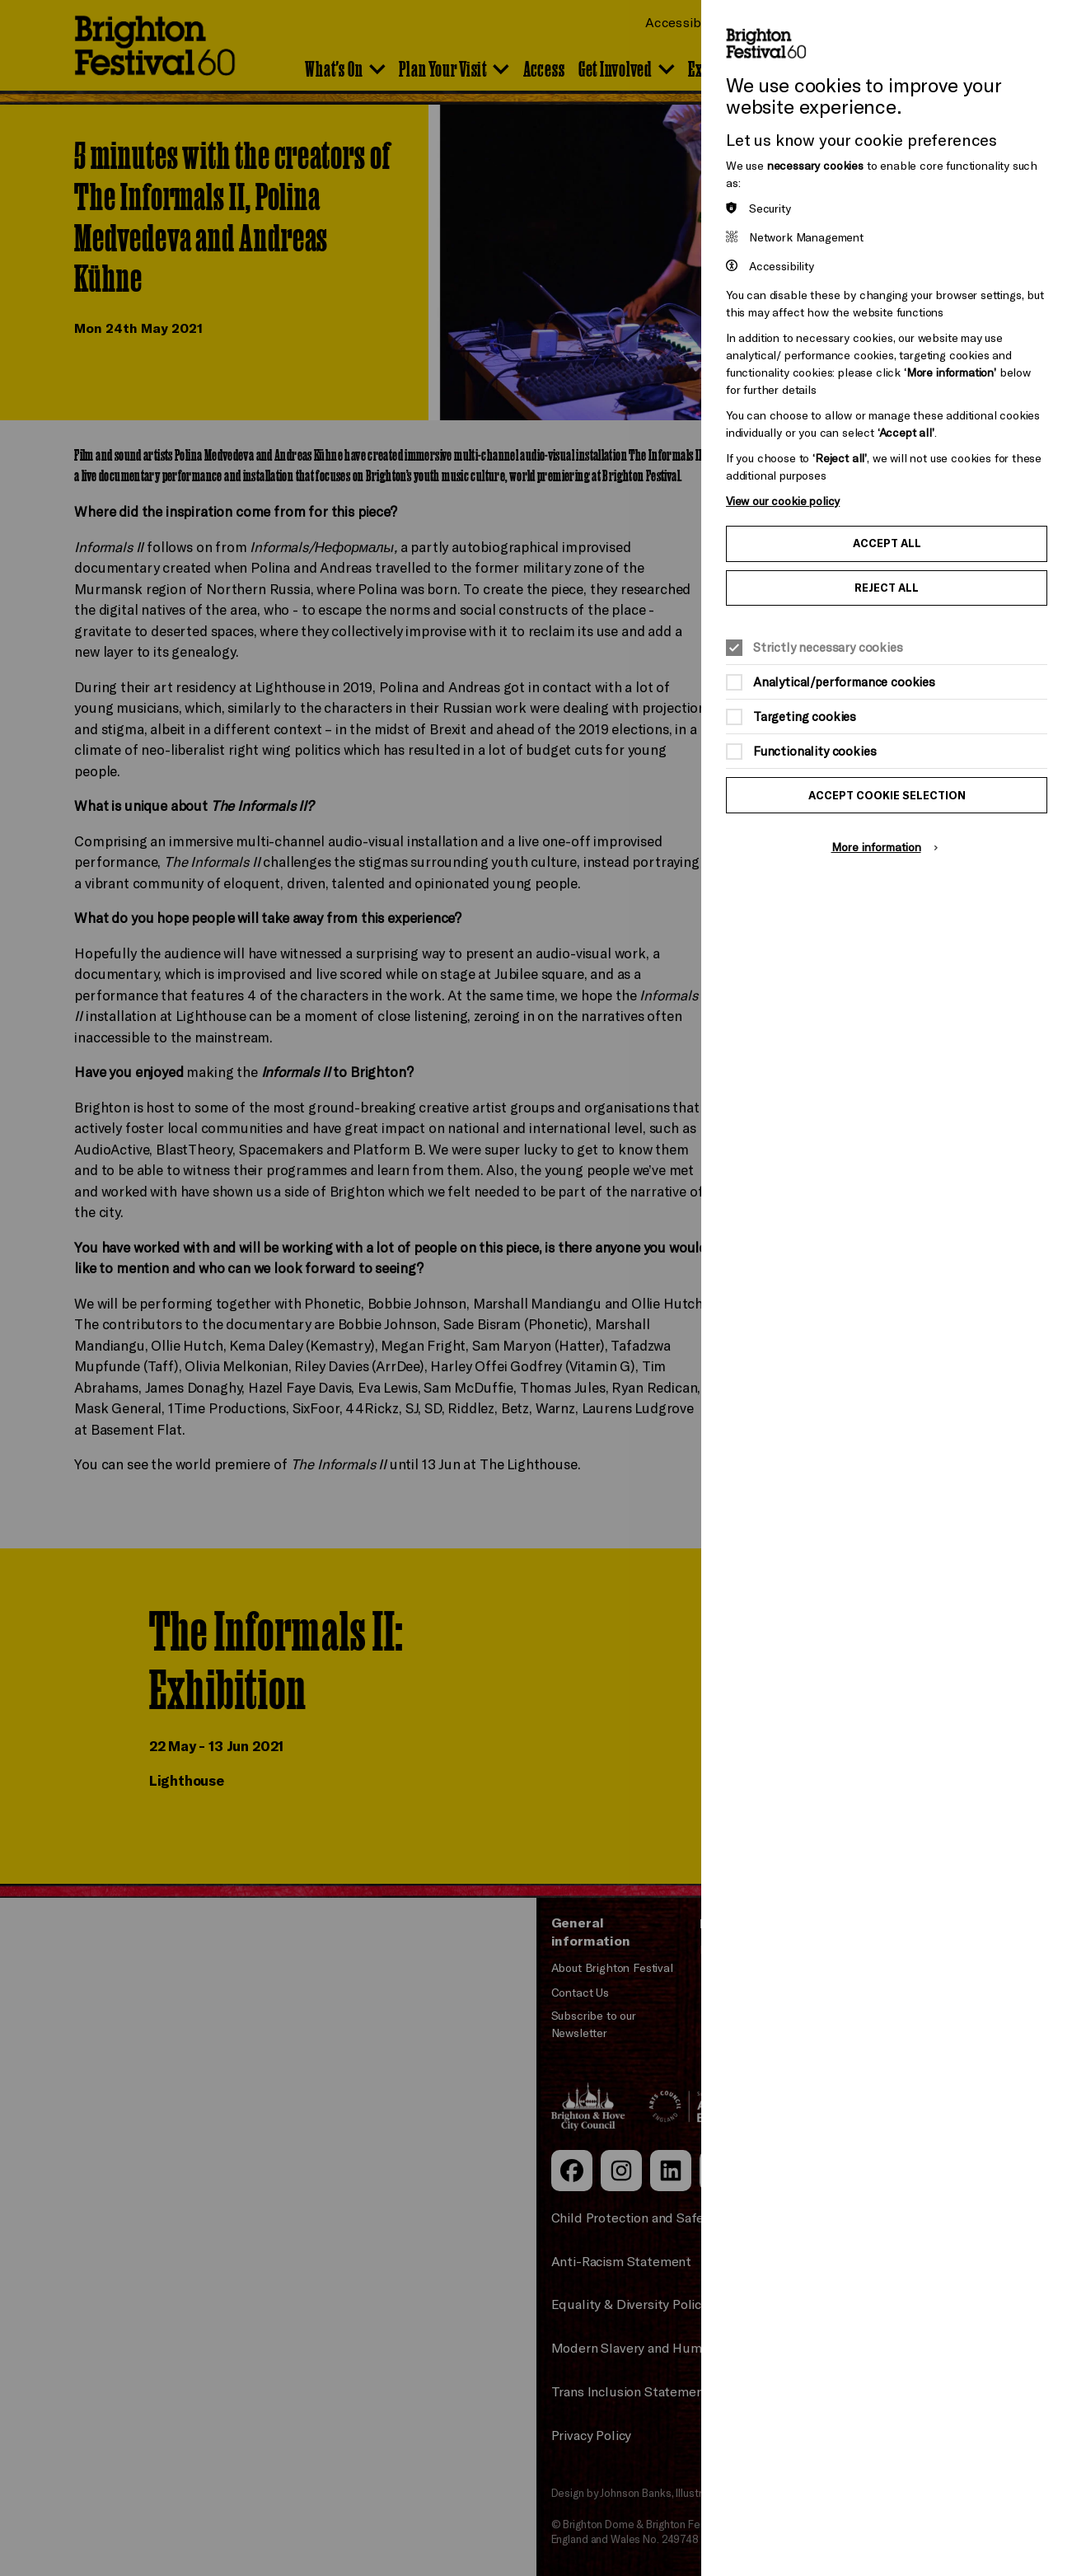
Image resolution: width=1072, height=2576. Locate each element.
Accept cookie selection (887, 795)
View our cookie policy (783, 501)
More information (876, 847)
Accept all (887, 543)
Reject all (886, 587)
